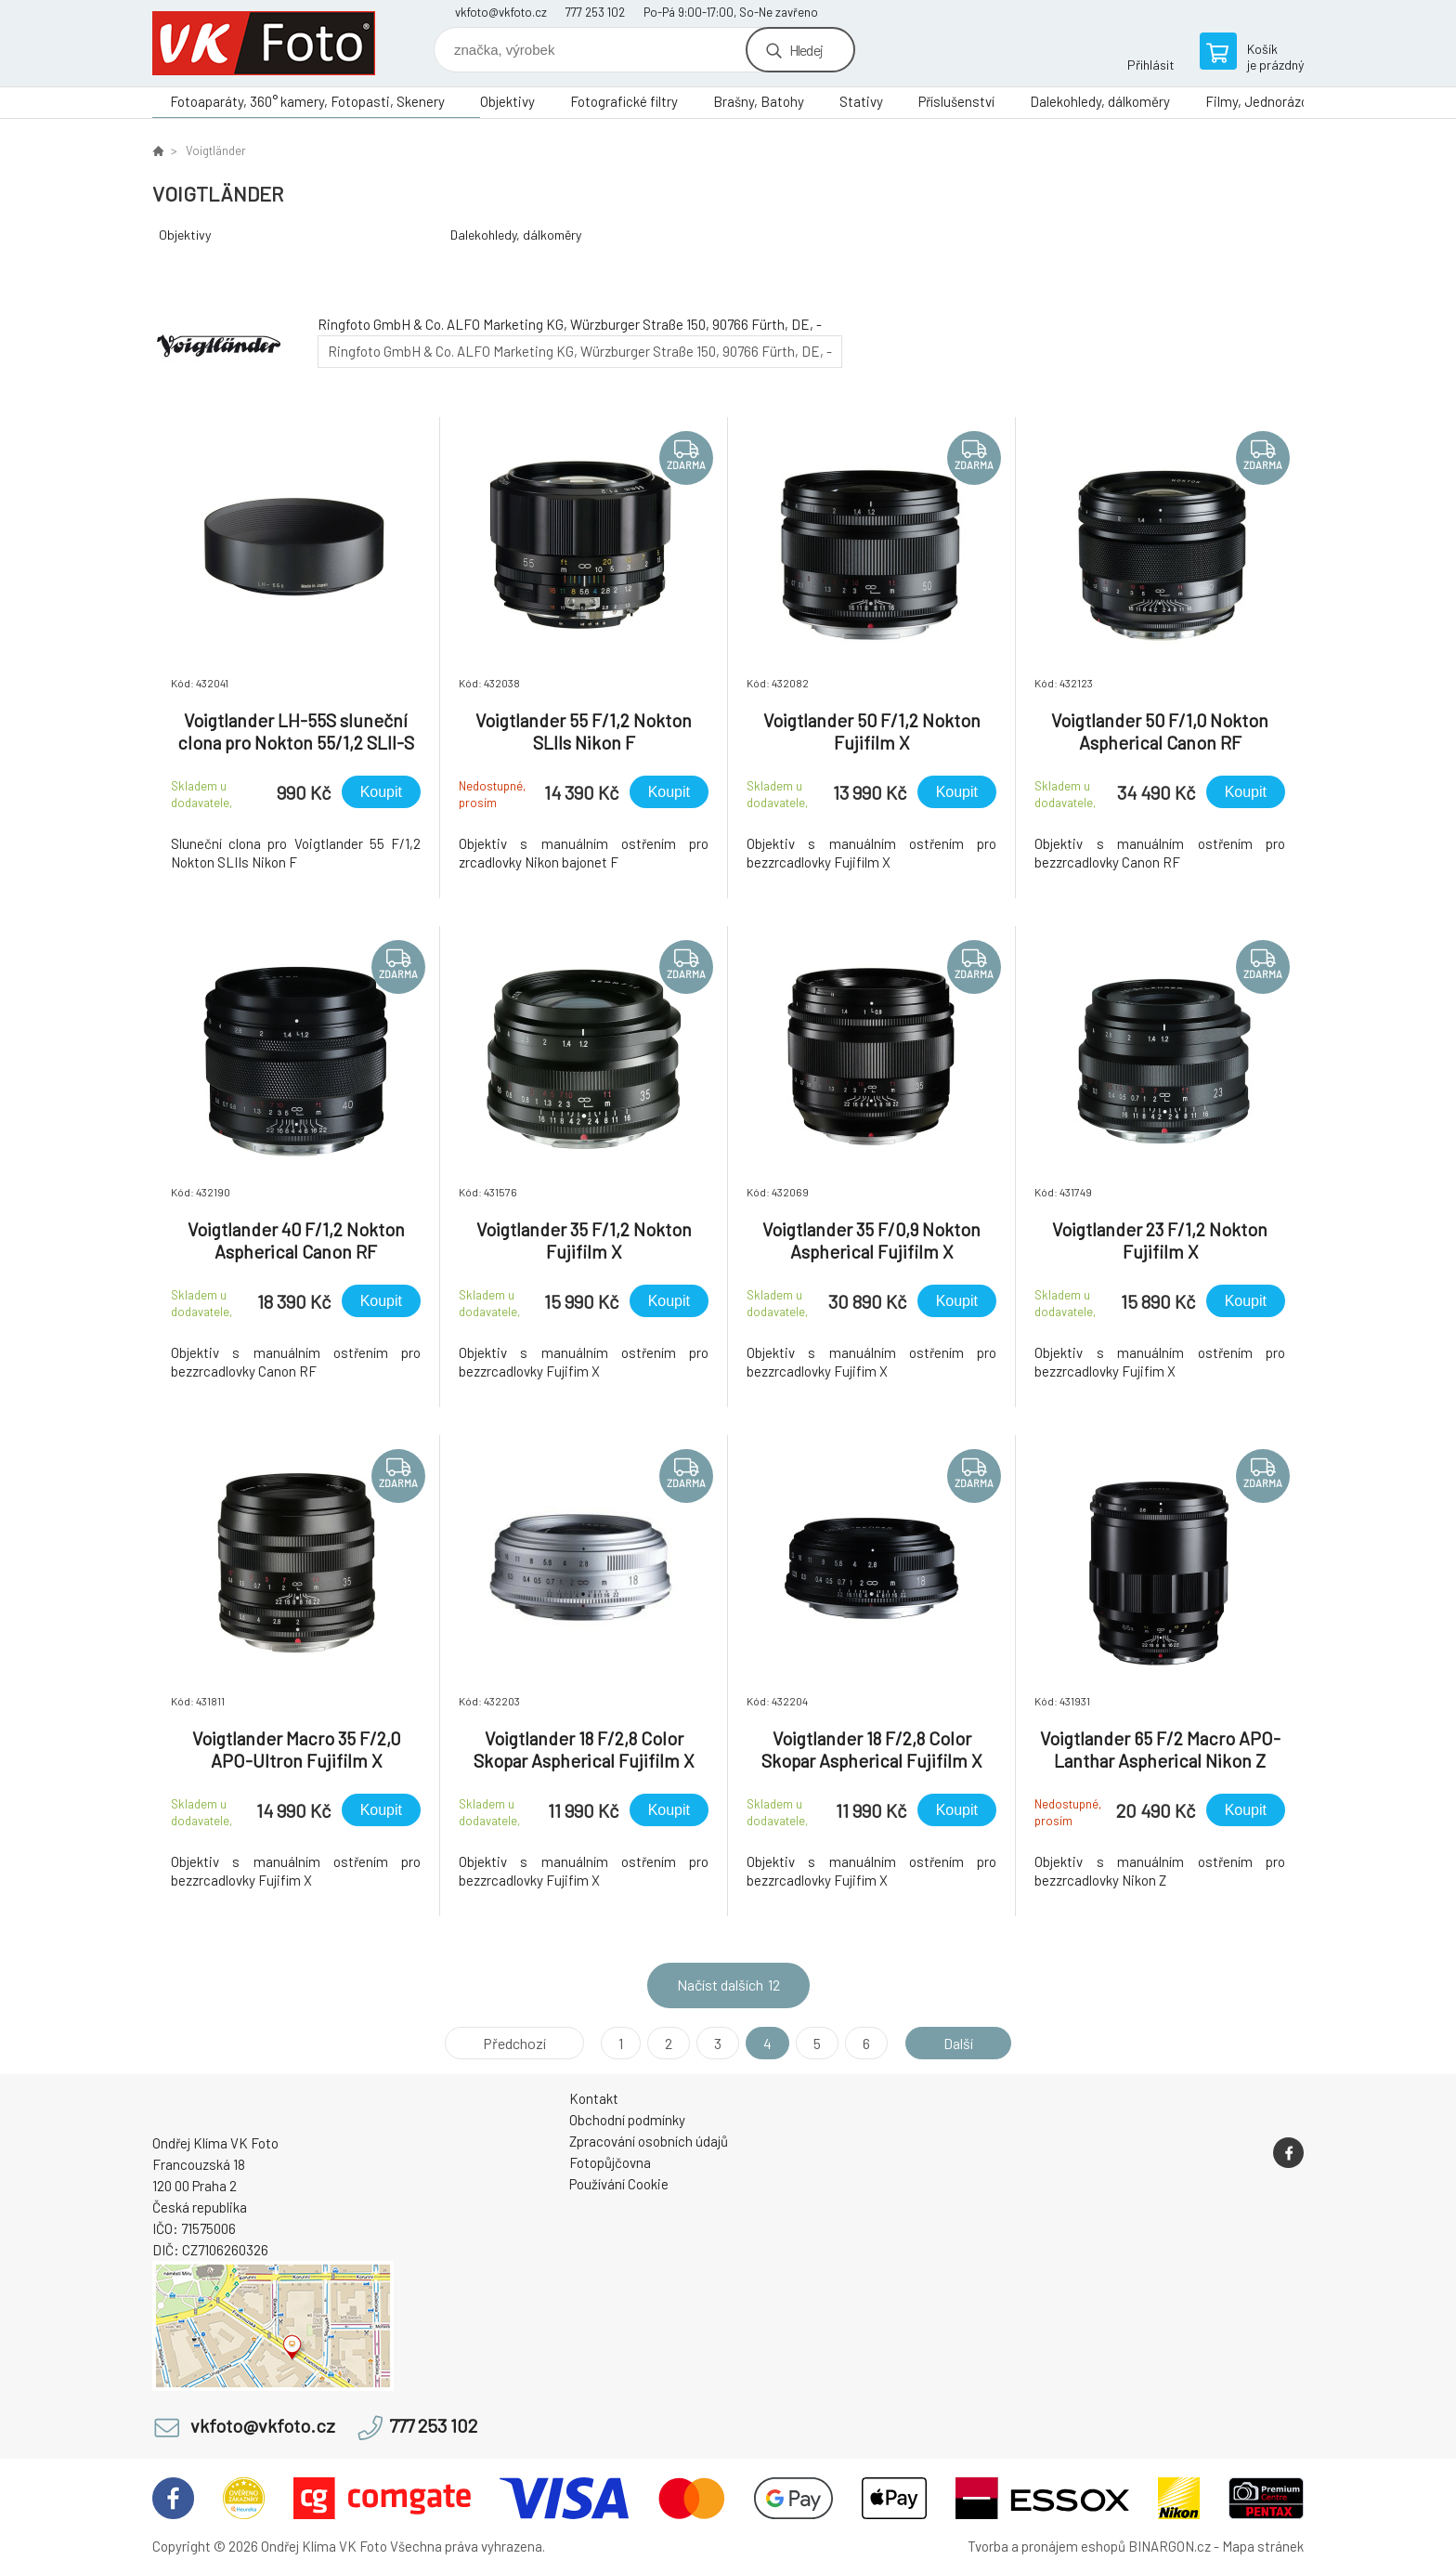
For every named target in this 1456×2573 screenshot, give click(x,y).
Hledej (806, 50)
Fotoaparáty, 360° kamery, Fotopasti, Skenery (307, 101)
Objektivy (507, 101)
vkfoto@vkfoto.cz (501, 12)
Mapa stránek (1263, 2546)
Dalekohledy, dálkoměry (1100, 101)
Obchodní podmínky (627, 2119)
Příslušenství (956, 101)
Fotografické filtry (624, 101)
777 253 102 (595, 12)
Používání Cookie (619, 2183)
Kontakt (593, 2098)
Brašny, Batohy (758, 101)
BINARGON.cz (1169, 2546)
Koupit (381, 792)
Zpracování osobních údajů (648, 2141)
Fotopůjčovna (610, 2162)
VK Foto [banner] (263, 43)
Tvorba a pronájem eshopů (1046, 2546)
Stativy (861, 101)
